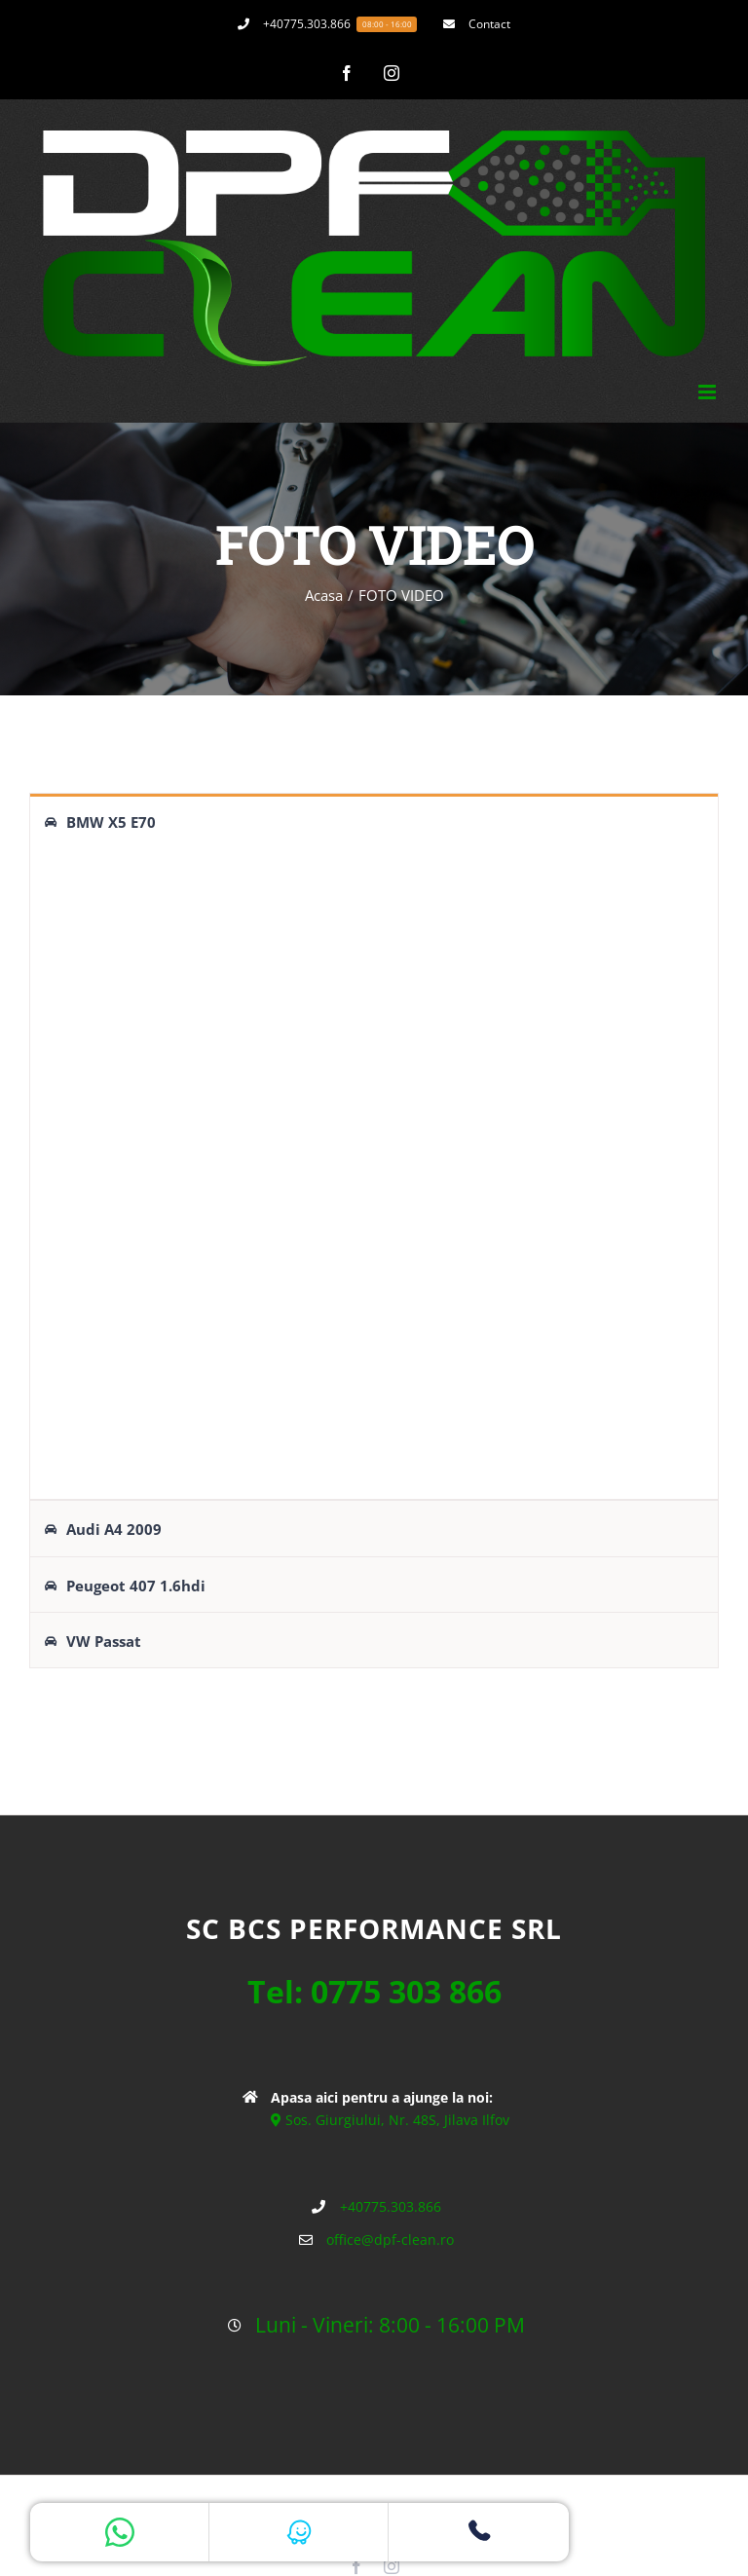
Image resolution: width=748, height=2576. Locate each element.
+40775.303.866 (390, 2203)
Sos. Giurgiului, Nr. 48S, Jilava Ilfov (390, 2117)
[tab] (374, 821)
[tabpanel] (374, 1172)
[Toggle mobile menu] (708, 392)
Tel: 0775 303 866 (374, 1988)
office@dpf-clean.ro (390, 2236)
